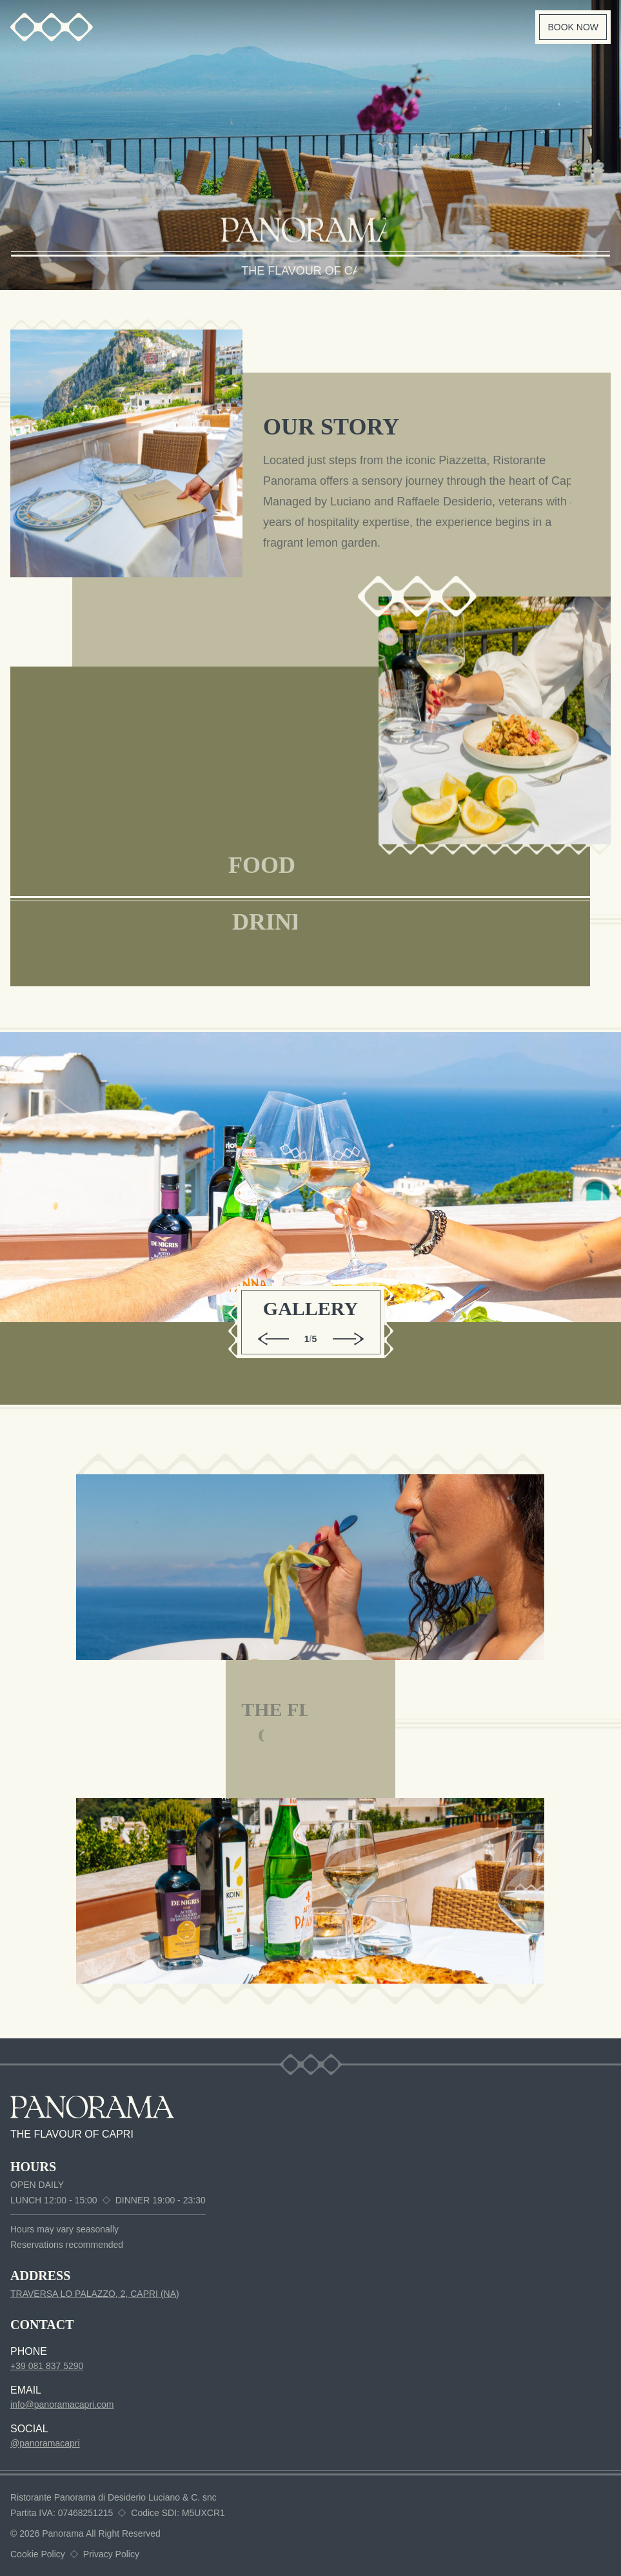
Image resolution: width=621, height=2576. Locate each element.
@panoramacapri (45, 2443)
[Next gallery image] (348, 1339)
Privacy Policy (111, 2554)
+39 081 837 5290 (46, 2366)
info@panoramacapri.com (62, 2404)
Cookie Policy (37, 2554)
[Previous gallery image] (273, 1339)
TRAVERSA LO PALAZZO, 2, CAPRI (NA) (94, 2293)
